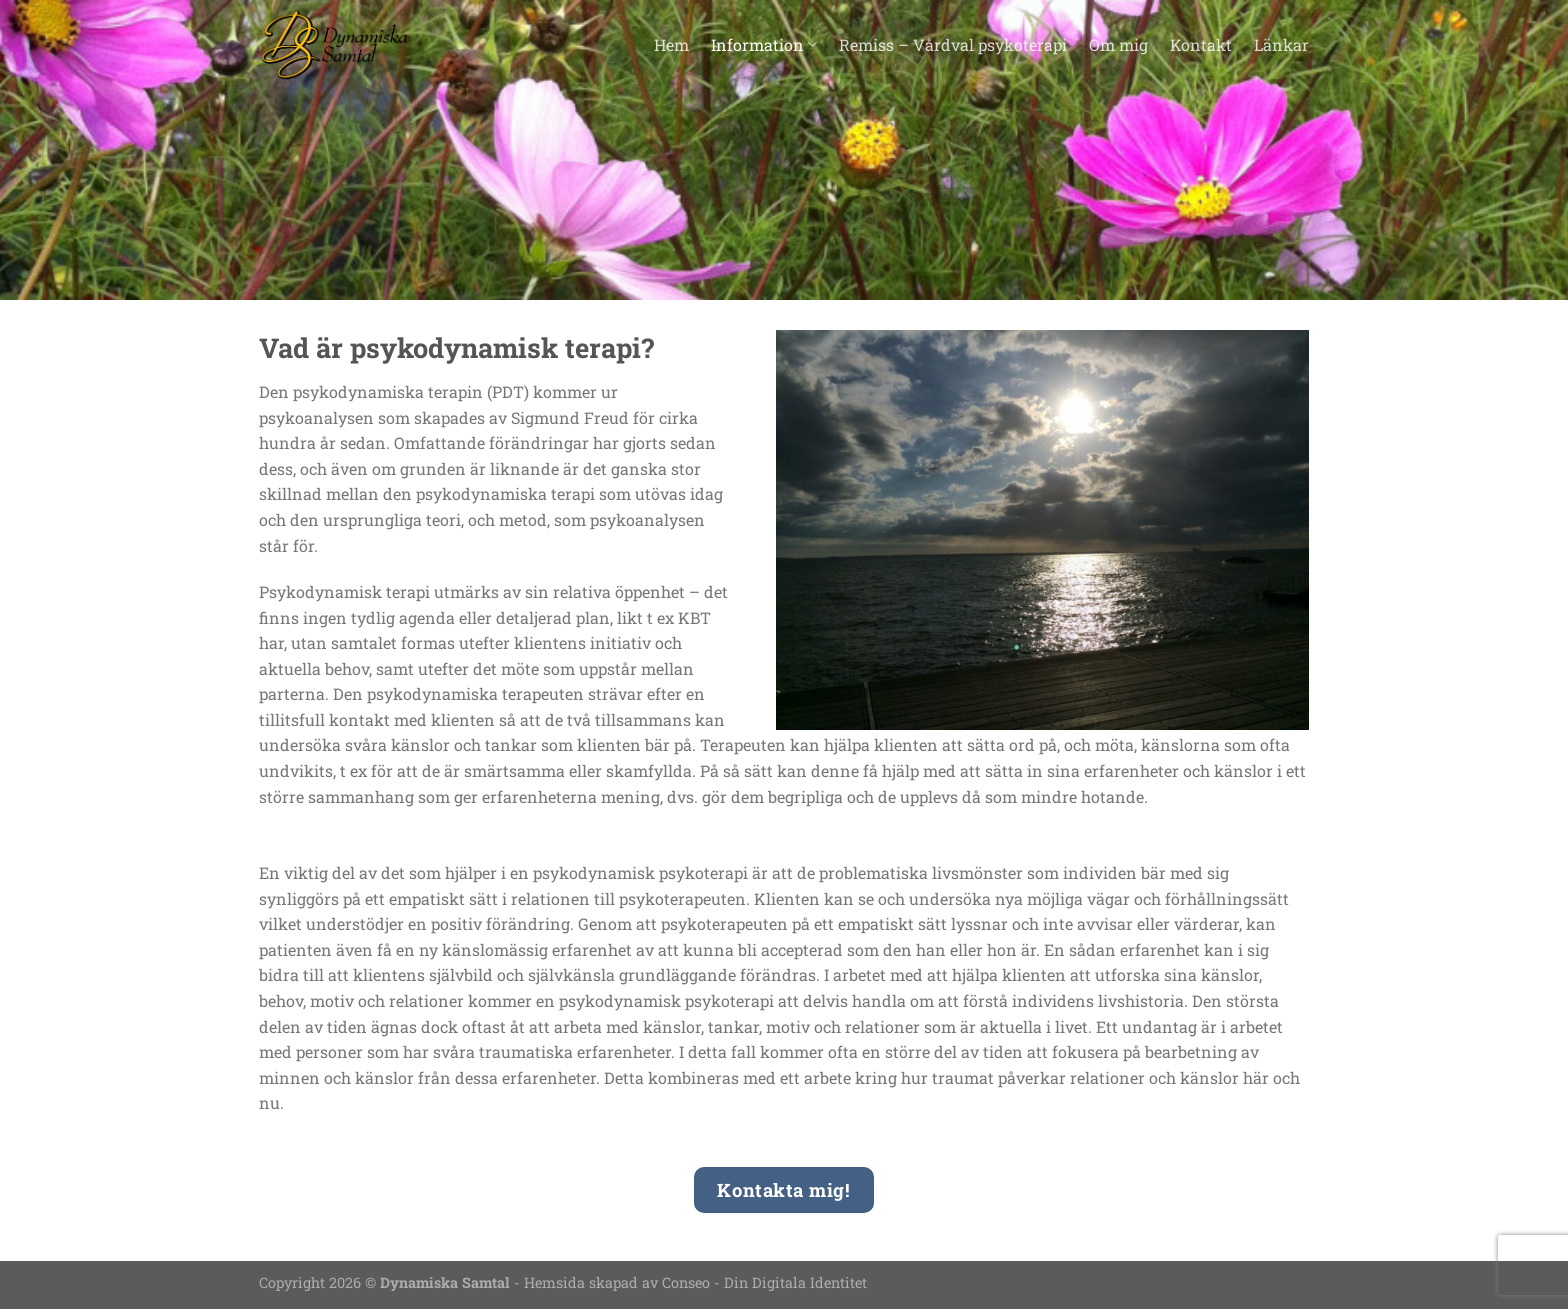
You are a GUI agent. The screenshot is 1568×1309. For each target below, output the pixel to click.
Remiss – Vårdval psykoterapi (953, 44)
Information (764, 44)
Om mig (1118, 44)
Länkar (1281, 44)
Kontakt (1201, 44)
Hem (671, 44)
